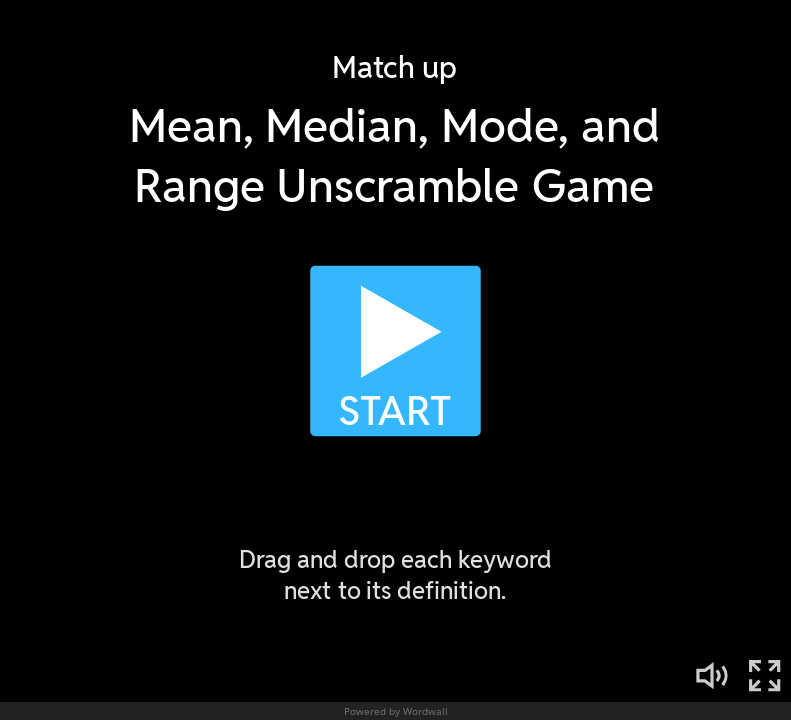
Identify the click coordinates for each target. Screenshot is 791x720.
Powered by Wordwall (396, 711)
